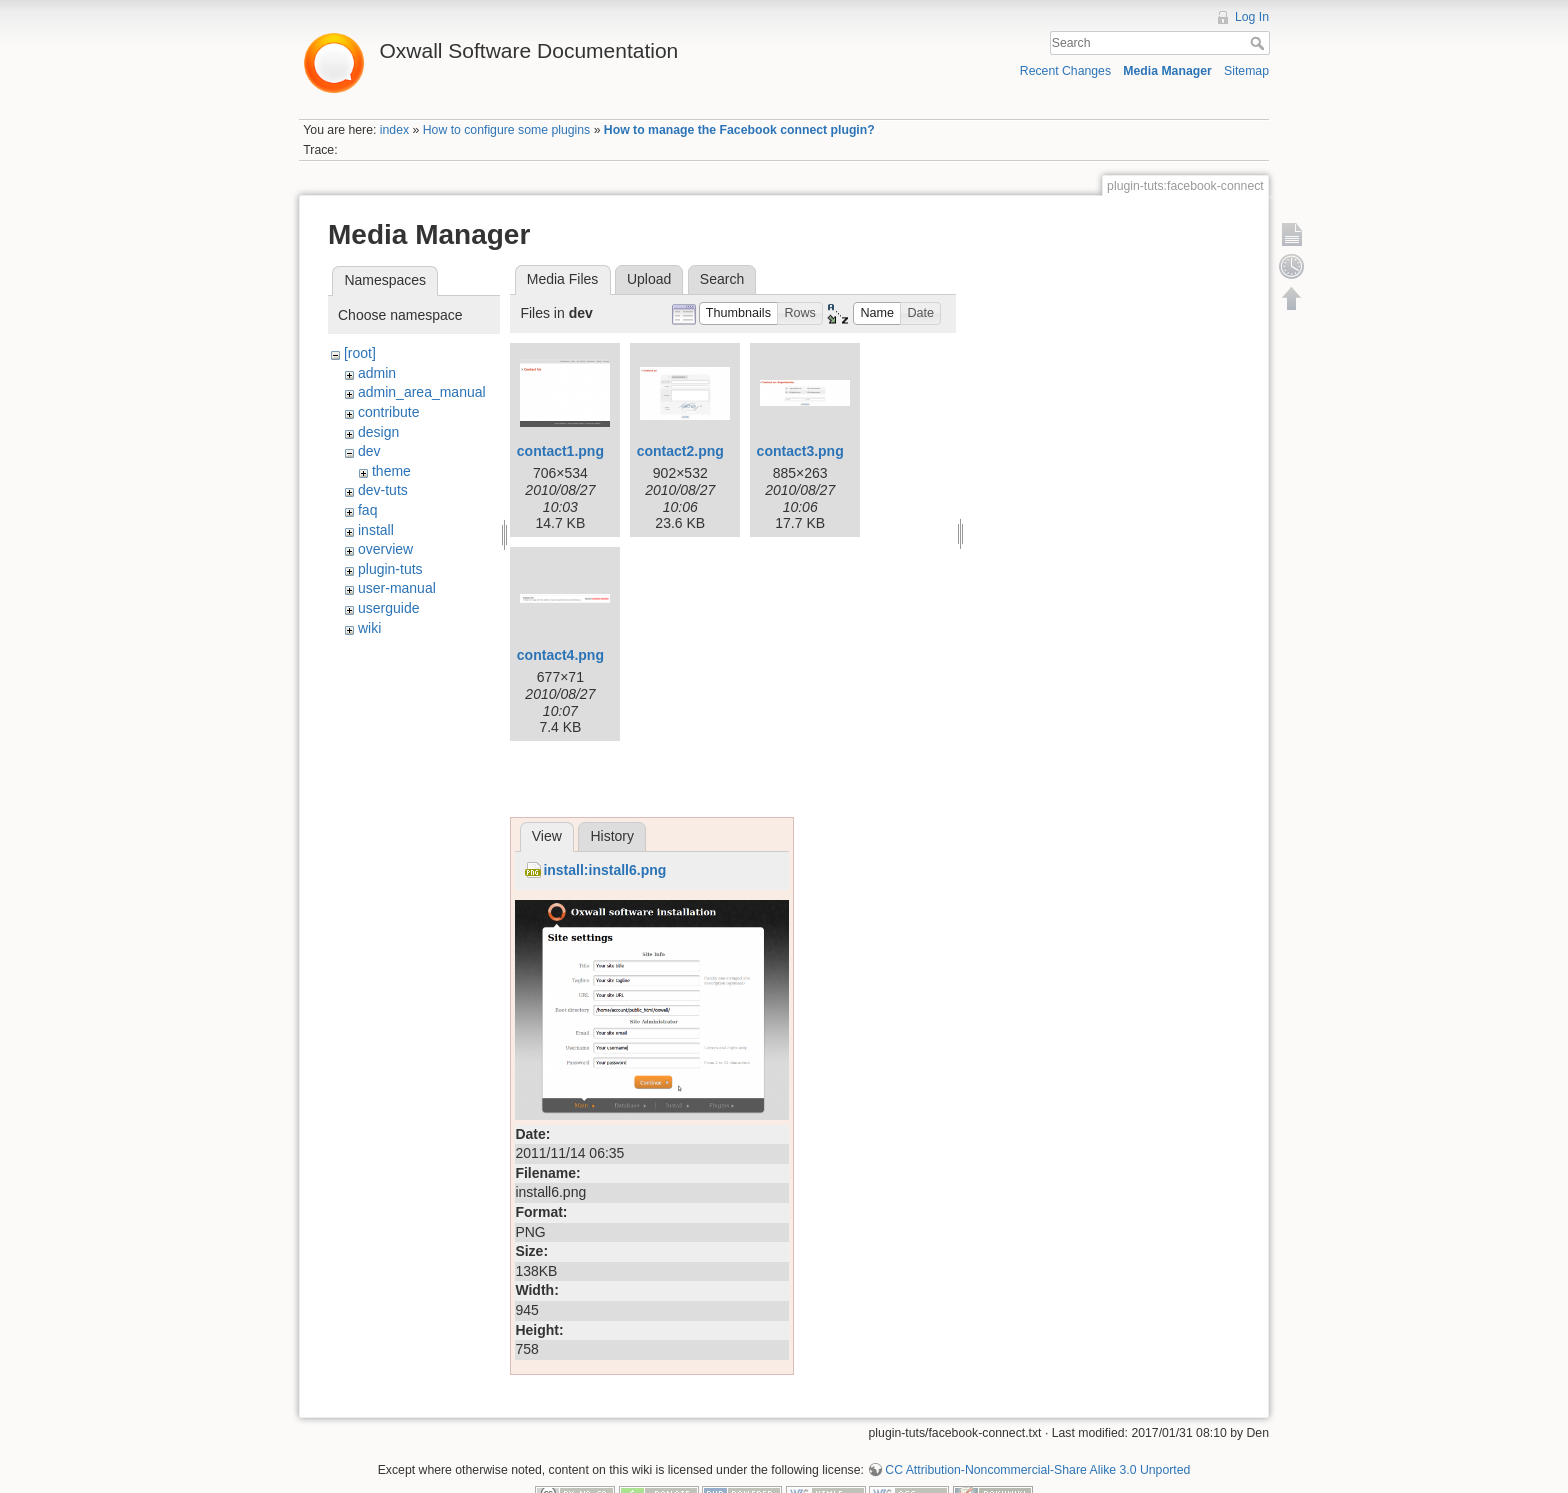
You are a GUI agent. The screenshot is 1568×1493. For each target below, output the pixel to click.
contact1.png (560, 451)
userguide (389, 608)
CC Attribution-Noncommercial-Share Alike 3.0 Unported (1037, 1470)
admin (377, 373)
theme (391, 471)
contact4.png (560, 655)
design (378, 432)
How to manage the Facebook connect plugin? (739, 130)
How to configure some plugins (507, 130)
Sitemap (1246, 71)
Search (1259, 43)
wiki (369, 628)
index (394, 130)
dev (369, 451)
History (612, 836)
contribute (388, 412)
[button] (739, 313)
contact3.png (800, 451)
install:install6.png (604, 870)
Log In (1252, 17)
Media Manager (1167, 71)
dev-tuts (383, 490)
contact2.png (680, 451)
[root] (360, 353)
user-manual (397, 588)
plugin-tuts (390, 569)
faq (367, 510)
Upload (649, 279)
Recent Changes (1065, 71)
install (376, 530)
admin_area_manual (422, 392)
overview (385, 549)
